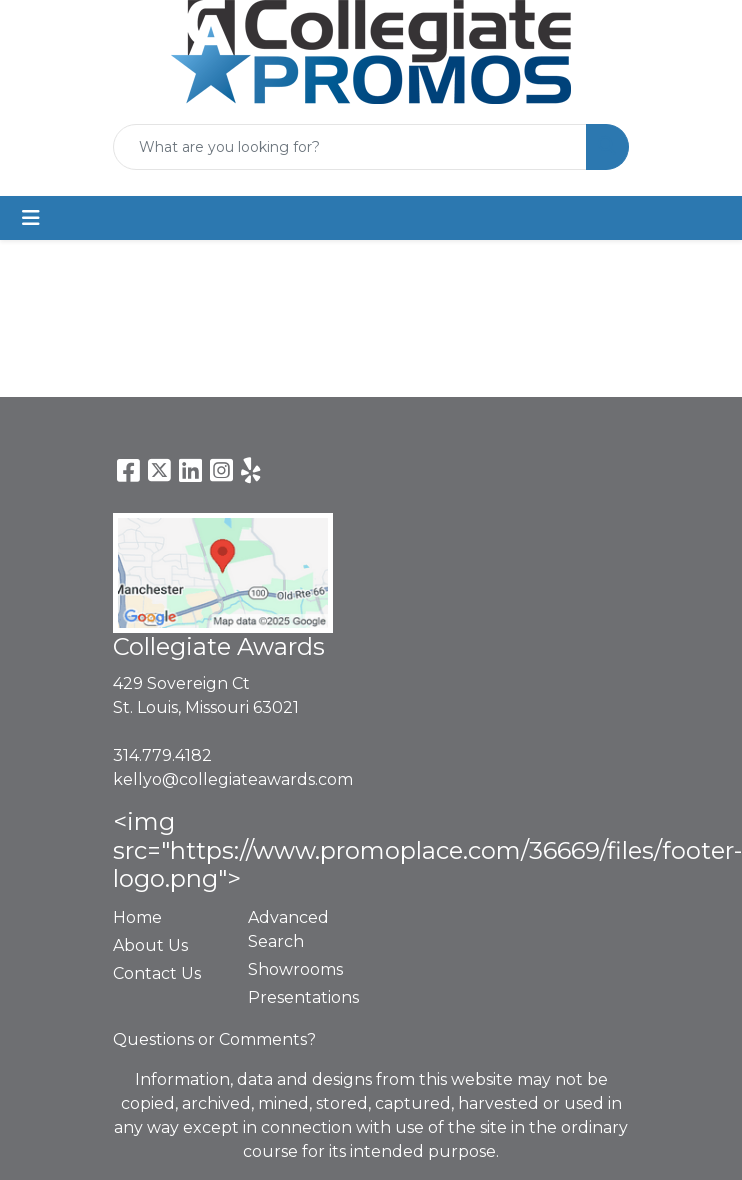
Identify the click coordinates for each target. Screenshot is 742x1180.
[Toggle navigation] (31, 218)
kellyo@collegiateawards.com (233, 779)
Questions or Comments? (214, 1039)
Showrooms (295, 969)
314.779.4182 (162, 755)
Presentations (303, 997)
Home (137, 917)
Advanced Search (288, 929)
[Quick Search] (350, 147)
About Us (150, 945)
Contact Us (157, 973)
